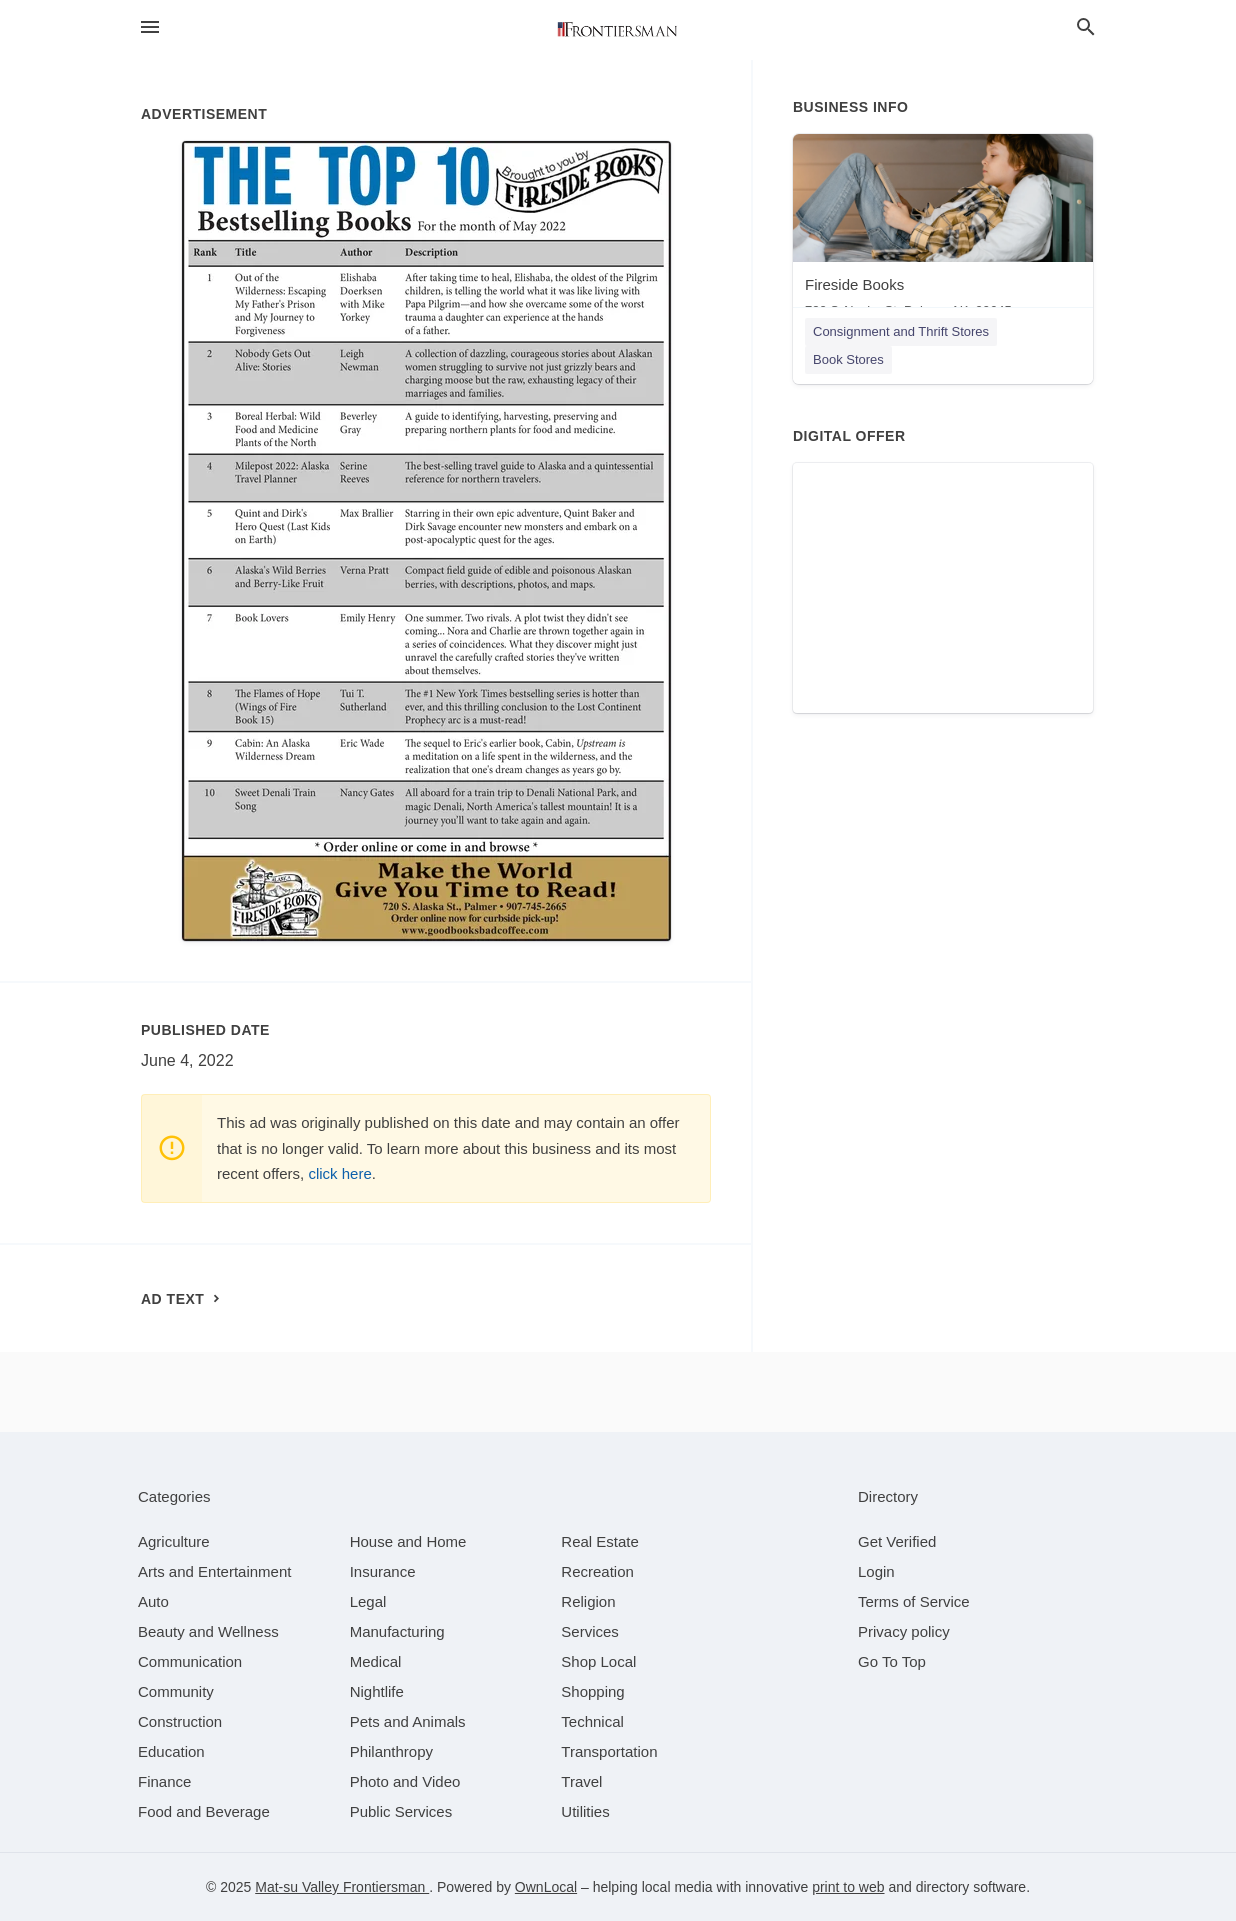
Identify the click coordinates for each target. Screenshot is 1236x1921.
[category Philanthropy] (391, 1751)
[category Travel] (581, 1781)
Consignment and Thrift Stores (901, 331)
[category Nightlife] (377, 1691)
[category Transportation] (609, 1751)
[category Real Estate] (600, 1541)
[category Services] (590, 1631)
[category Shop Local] (598, 1661)
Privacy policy (904, 1631)
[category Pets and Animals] (408, 1721)
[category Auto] (153, 1601)
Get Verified (897, 1541)
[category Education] (171, 1751)
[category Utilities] (585, 1811)
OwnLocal (546, 1887)
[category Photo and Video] (405, 1781)
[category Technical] (592, 1721)
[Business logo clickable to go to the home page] (618, 30)
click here (339, 1173)
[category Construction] (180, 1721)
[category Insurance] (383, 1571)
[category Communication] (190, 1661)
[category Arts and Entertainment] (214, 1571)
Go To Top (892, 1661)
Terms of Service (914, 1601)
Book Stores (848, 359)
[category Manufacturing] (397, 1631)
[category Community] (176, 1691)
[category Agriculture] (174, 1541)
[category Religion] (588, 1601)
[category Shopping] (592, 1691)
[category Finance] (164, 1781)
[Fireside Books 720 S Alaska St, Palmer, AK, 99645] (943, 230)
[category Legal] (368, 1601)
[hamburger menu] (150, 27)
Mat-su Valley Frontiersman (342, 1887)
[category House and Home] (408, 1541)
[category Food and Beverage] (204, 1811)
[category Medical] (376, 1661)
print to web (848, 1887)
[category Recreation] (597, 1571)
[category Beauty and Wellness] (208, 1631)
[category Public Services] (401, 1811)
